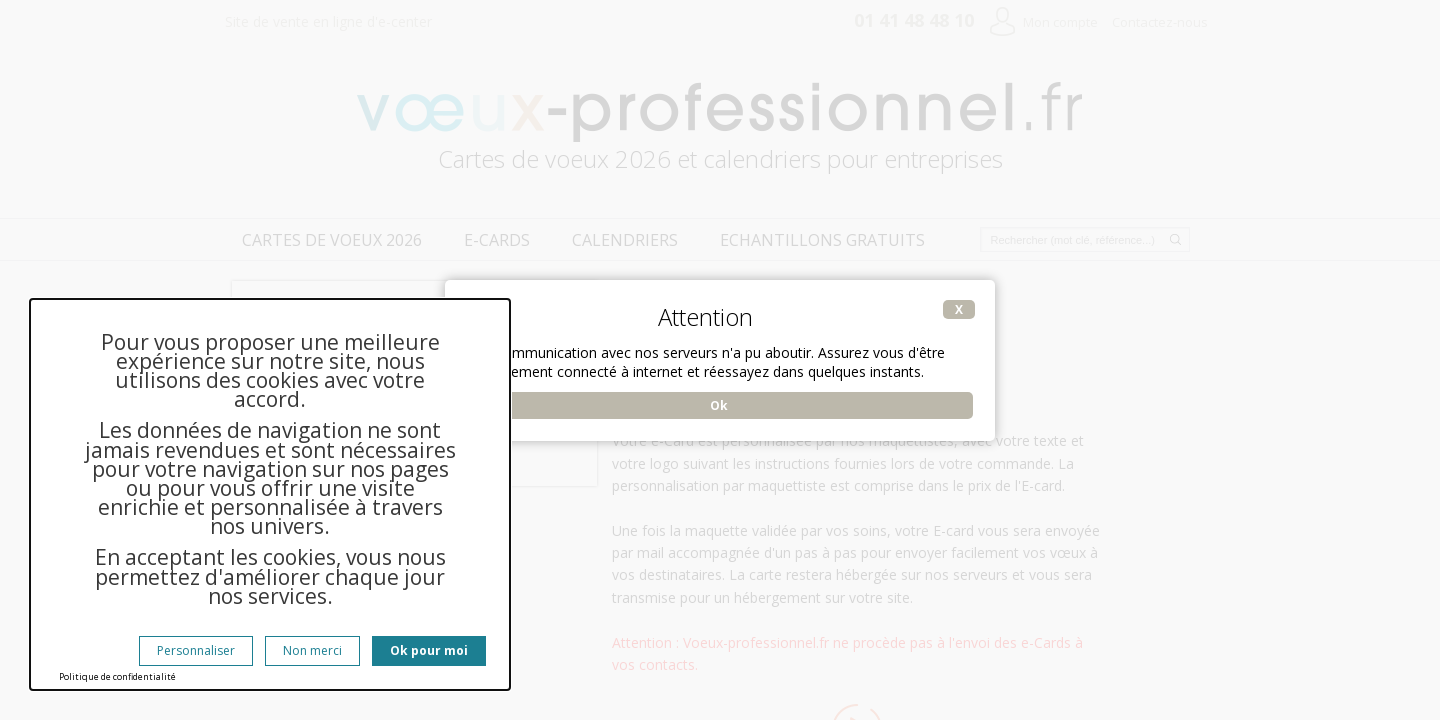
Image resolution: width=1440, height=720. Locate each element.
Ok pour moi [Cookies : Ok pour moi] (429, 650)
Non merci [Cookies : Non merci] (312, 650)
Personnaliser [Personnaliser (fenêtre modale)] (196, 650)
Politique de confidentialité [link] (117, 676)
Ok (719, 405)
